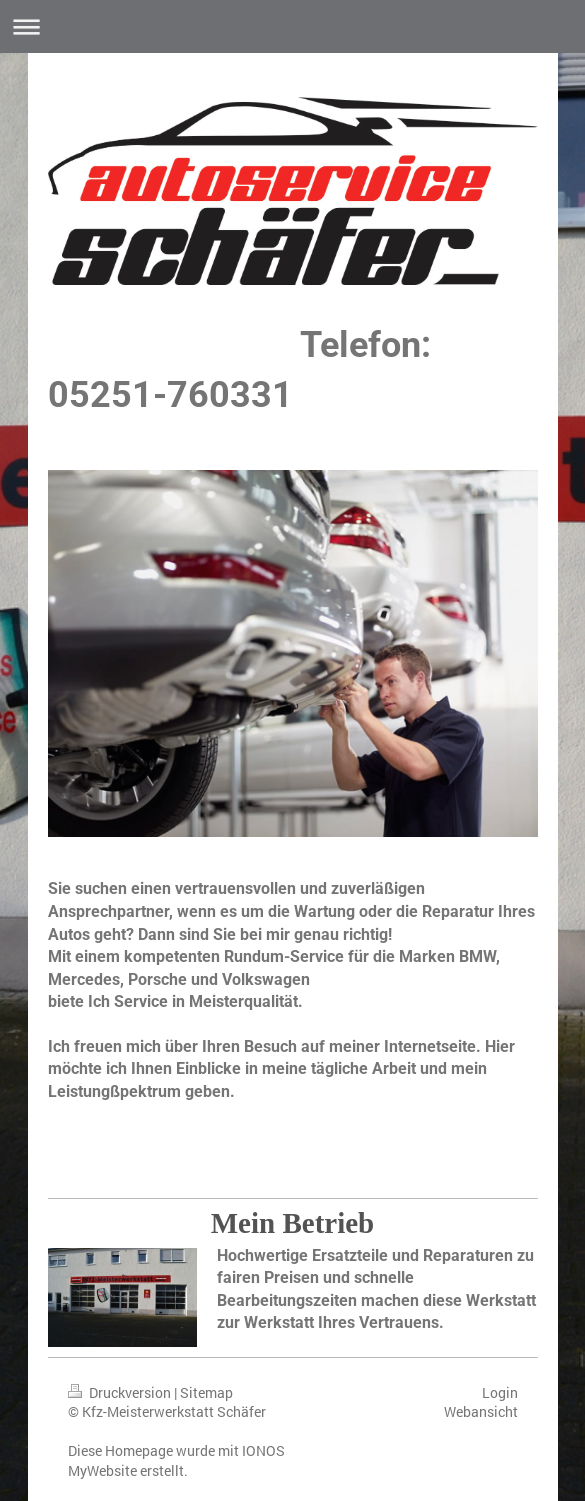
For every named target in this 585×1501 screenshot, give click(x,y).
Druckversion (121, 1392)
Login (500, 1392)
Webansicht (481, 1411)
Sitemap (206, 1392)
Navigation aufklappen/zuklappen (292, 26)
